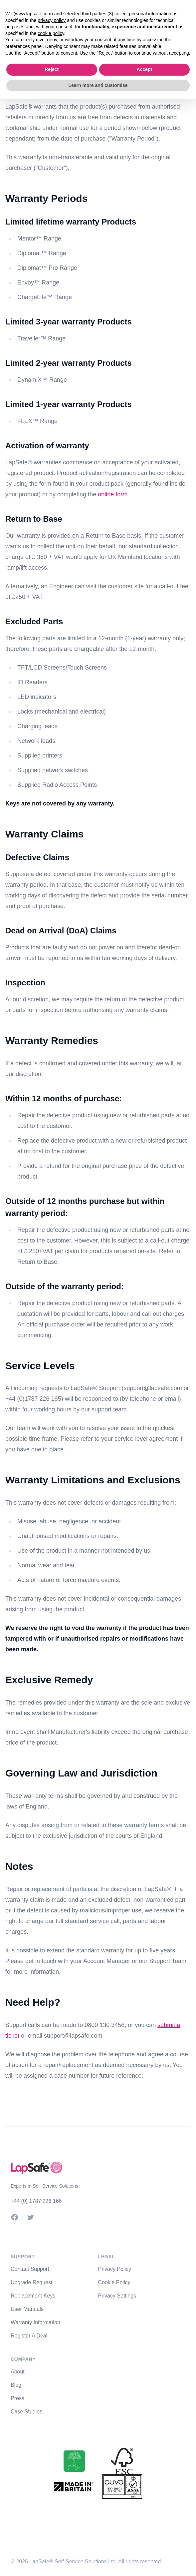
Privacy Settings (117, 2296)
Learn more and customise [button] (97, 85)
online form (112, 494)
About (18, 2371)
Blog (16, 2385)
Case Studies (26, 2411)
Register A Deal (29, 2335)
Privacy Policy (114, 2269)
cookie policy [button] (51, 33)
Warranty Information (35, 2322)
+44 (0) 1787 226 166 (36, 2201)
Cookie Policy (114, 2282)
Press (17, 2398)
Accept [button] (144, 69)
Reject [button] (52, 69)
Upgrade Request (31, 2282)
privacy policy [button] (52, 20)
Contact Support (30, 2269)
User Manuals (27, 2309)
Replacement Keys (33, 2296)
